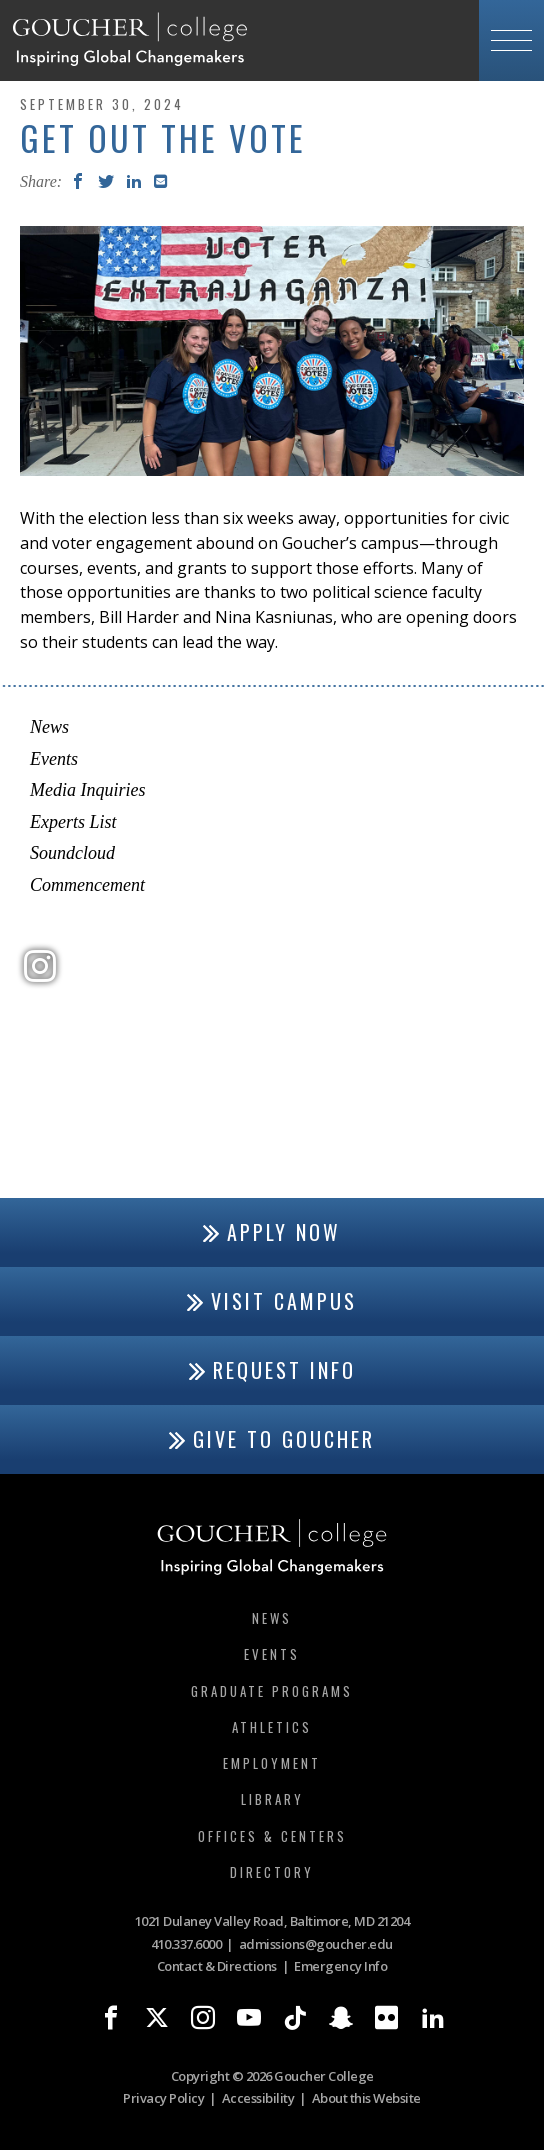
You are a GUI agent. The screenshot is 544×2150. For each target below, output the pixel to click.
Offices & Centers (272, 1836)
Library (272, 1799)
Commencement (87, 885)
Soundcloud (72, 853)
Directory (272, 1872)
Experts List (73, 822)
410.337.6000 (186, 1944)
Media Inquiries (87, 790)
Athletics (272, 1727)
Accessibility (258, 2098)
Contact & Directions (217, 1966)
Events (54, 759)
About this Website (366, 2098)
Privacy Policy (163, 2098)
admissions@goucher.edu (316, 1944)
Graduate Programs (272, 1691)
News (49, 727)
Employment (272, 1763)
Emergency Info (340, 1966)
